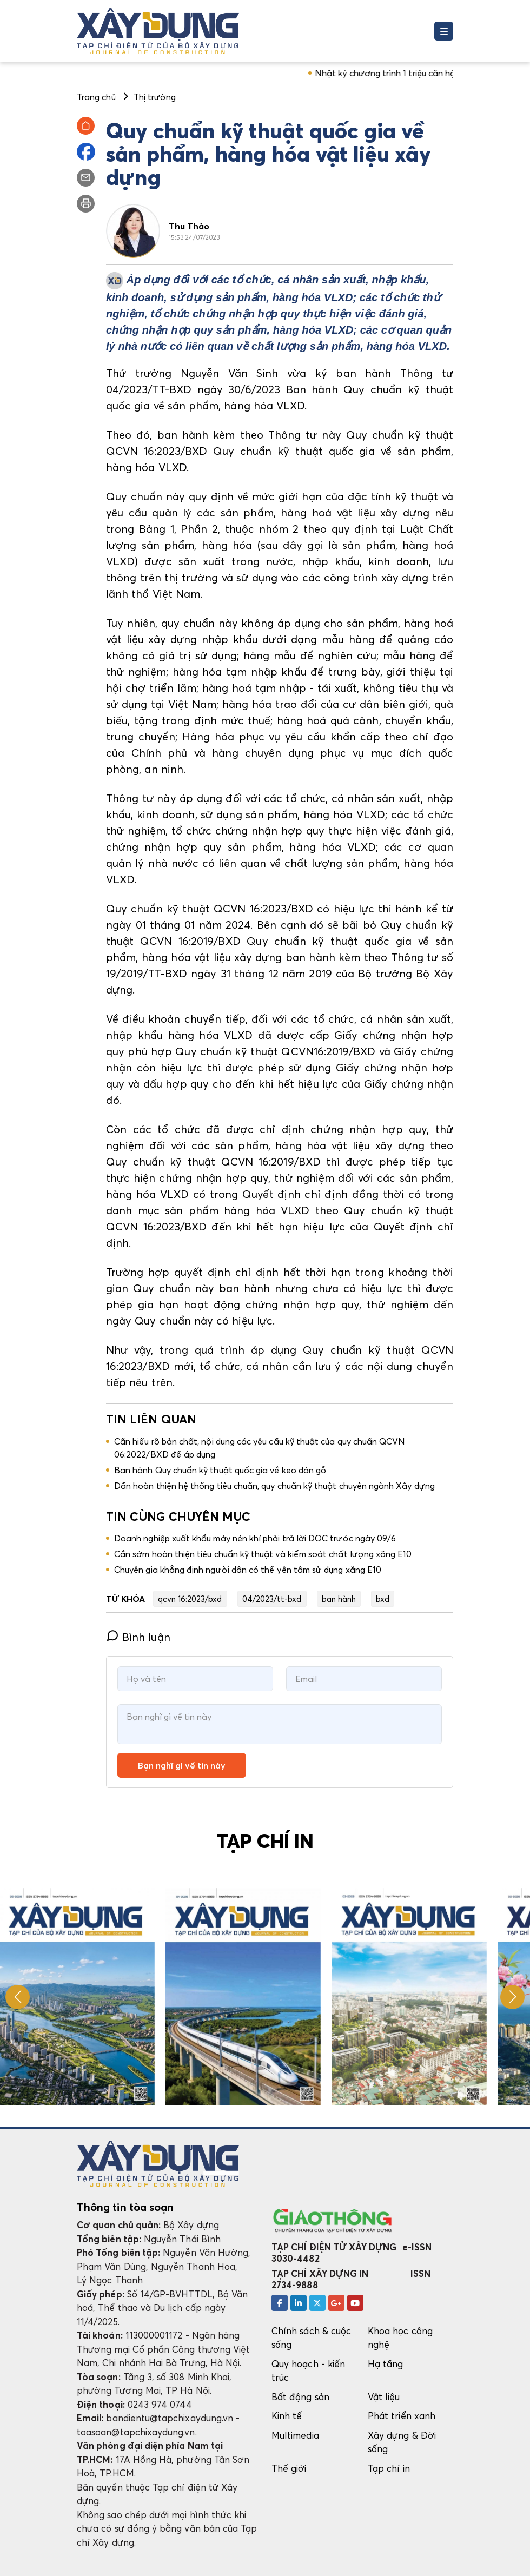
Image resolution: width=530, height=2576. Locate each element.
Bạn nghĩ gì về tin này (182, 1765)
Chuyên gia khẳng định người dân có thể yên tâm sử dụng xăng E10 (247, 1569)
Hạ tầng (385, 2363)
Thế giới (289, 2468)
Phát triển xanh (401, 2415)
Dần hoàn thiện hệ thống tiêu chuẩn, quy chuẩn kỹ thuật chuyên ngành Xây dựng (276, 1485)
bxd (382, 1599)
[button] (512, 1997)
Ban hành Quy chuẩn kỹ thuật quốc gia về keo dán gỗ (220, 1470)
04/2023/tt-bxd (272, 1599)
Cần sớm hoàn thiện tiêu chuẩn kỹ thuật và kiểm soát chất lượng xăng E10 (263, 1553)
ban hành (339, 1599)
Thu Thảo (189, 226)
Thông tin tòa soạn (125, 2207)
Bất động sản (300, 2396)
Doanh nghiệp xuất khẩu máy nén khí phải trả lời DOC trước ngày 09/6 (255, 1538)
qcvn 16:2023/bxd (190, 1599)
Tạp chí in (389, 2468)
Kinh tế (286, 2415)
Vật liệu (384, 2396)
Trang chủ (96, 96)
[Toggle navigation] (443, 31)
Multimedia (295, 2435)
